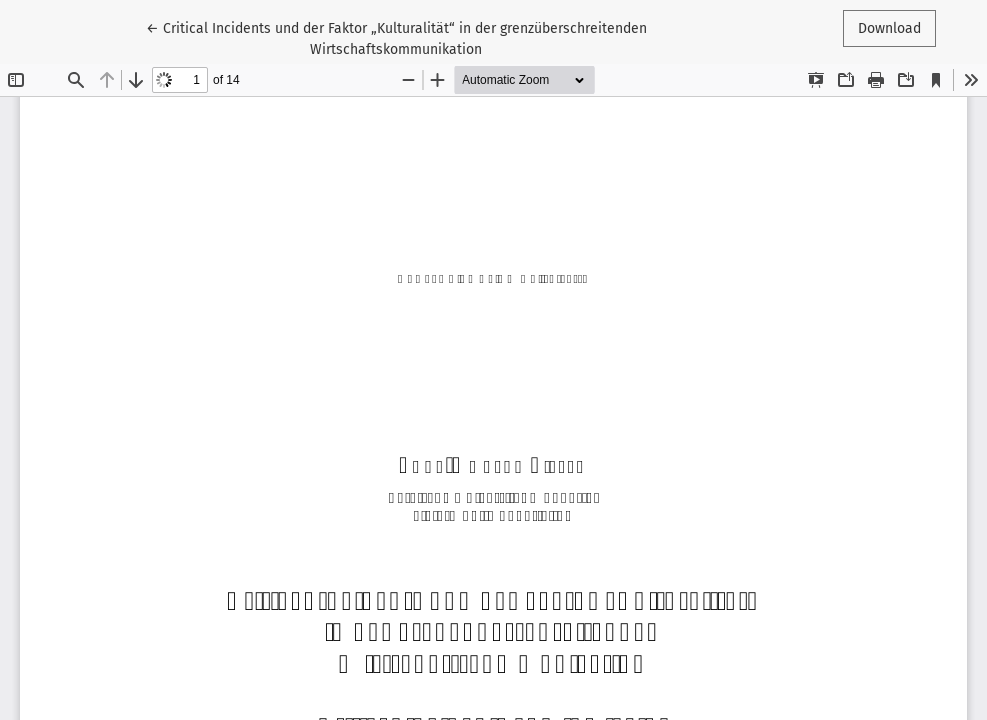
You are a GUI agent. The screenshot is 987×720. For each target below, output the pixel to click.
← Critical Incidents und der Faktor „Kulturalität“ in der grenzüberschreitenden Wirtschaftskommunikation (396, 37)
